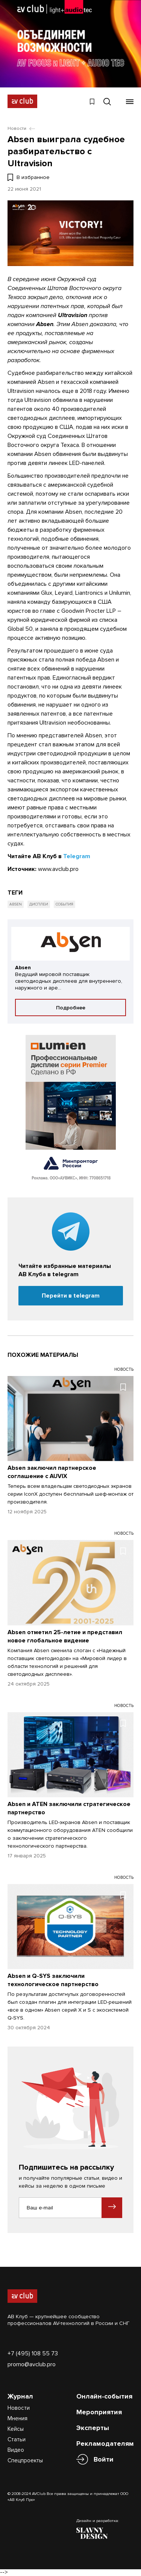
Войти (104, 2459)
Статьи (17, 2439)
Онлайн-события (104, 2396)
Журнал (20, 2396)
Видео (16, 2450)
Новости (19, 2408)
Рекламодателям (105, 2443)
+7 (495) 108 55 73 (33, 2353)
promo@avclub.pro (32, 2364)
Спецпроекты (25, 2460)
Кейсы (16, 2429)
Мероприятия (99, 2412)
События (64, 904)
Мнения (17, 2418)
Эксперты (92, 2428)
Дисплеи (38, 904)
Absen (15, 904)
